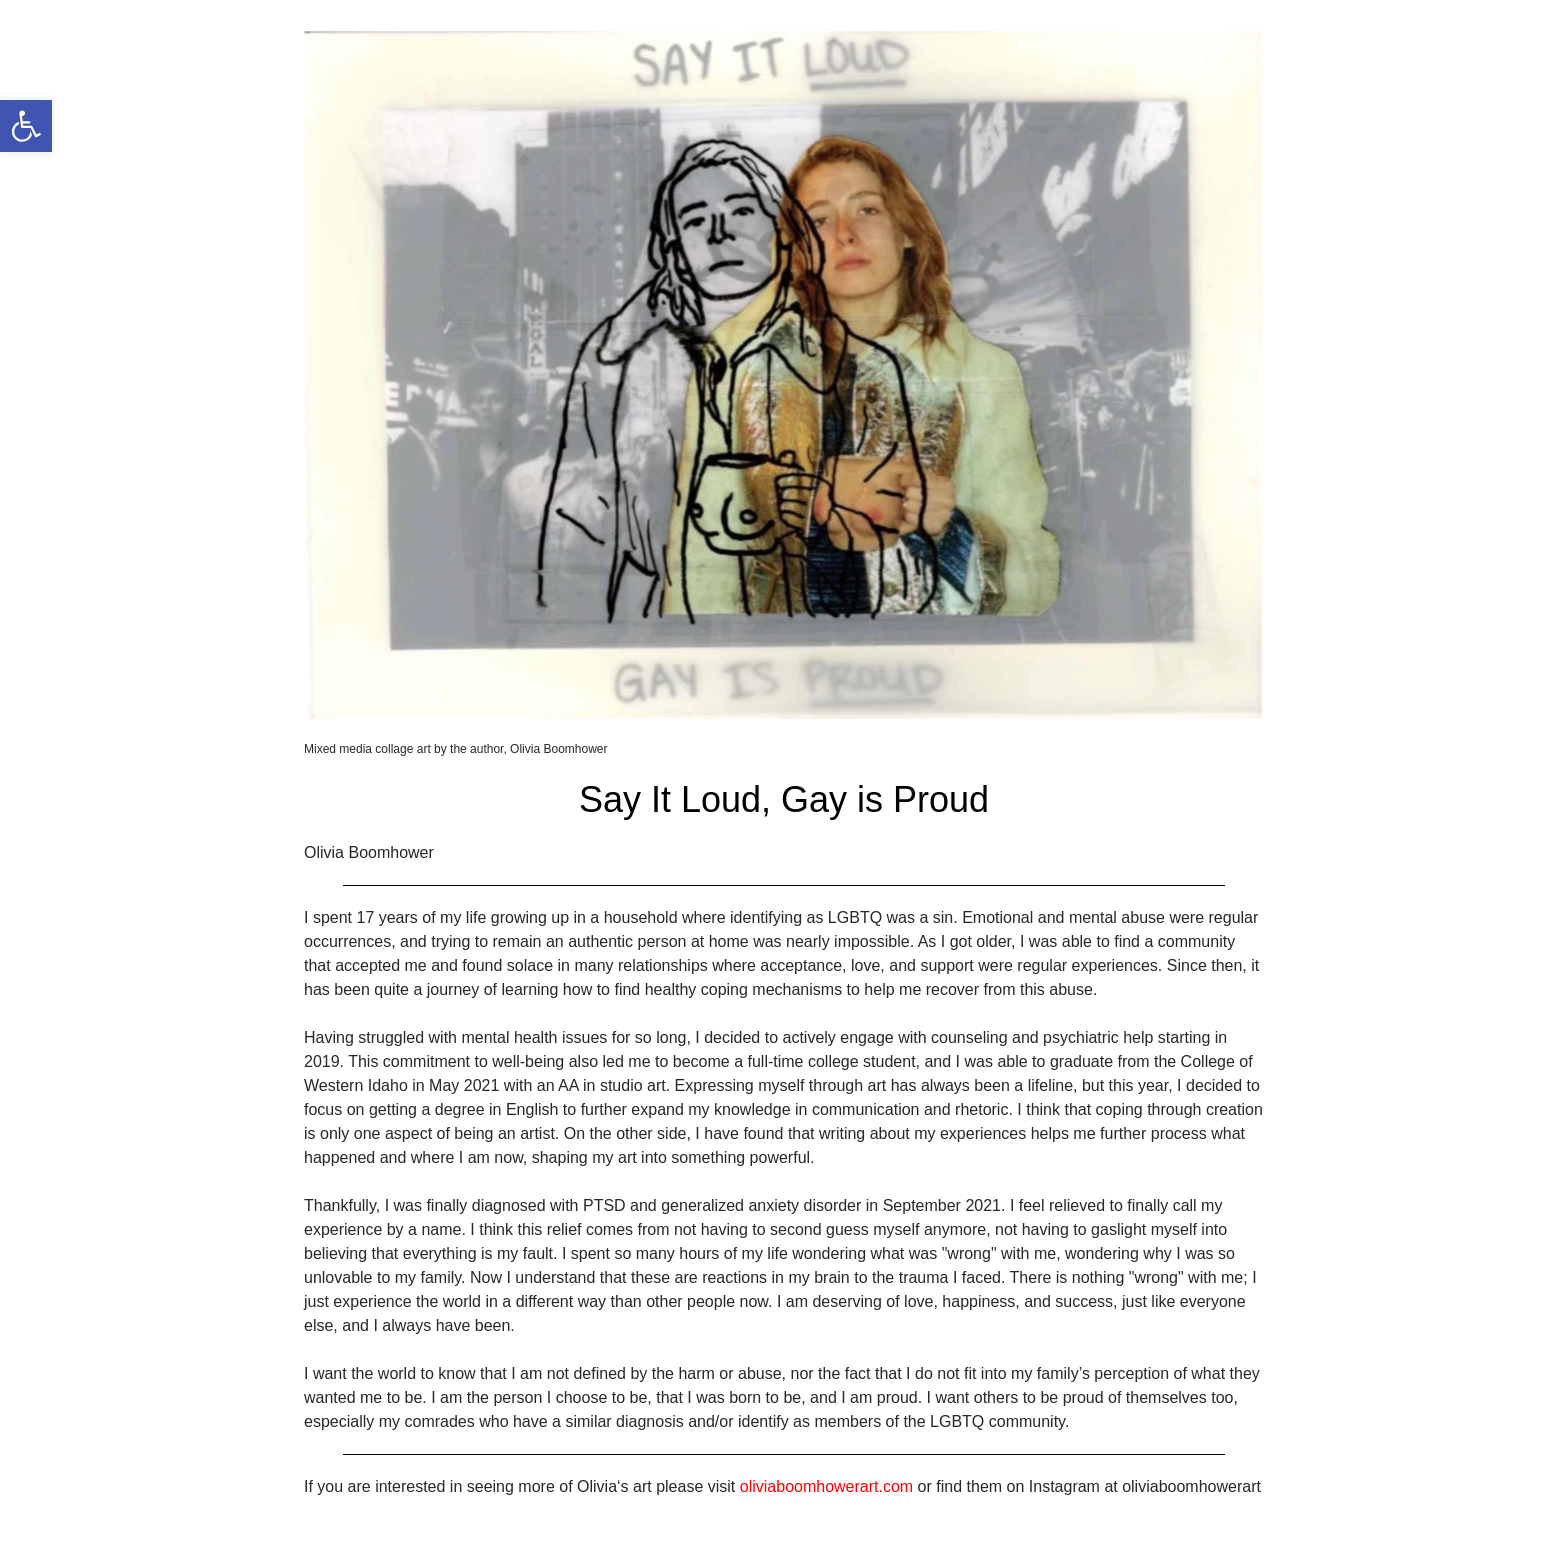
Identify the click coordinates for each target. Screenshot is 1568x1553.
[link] (26, 126)
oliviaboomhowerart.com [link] (826, 1486)
